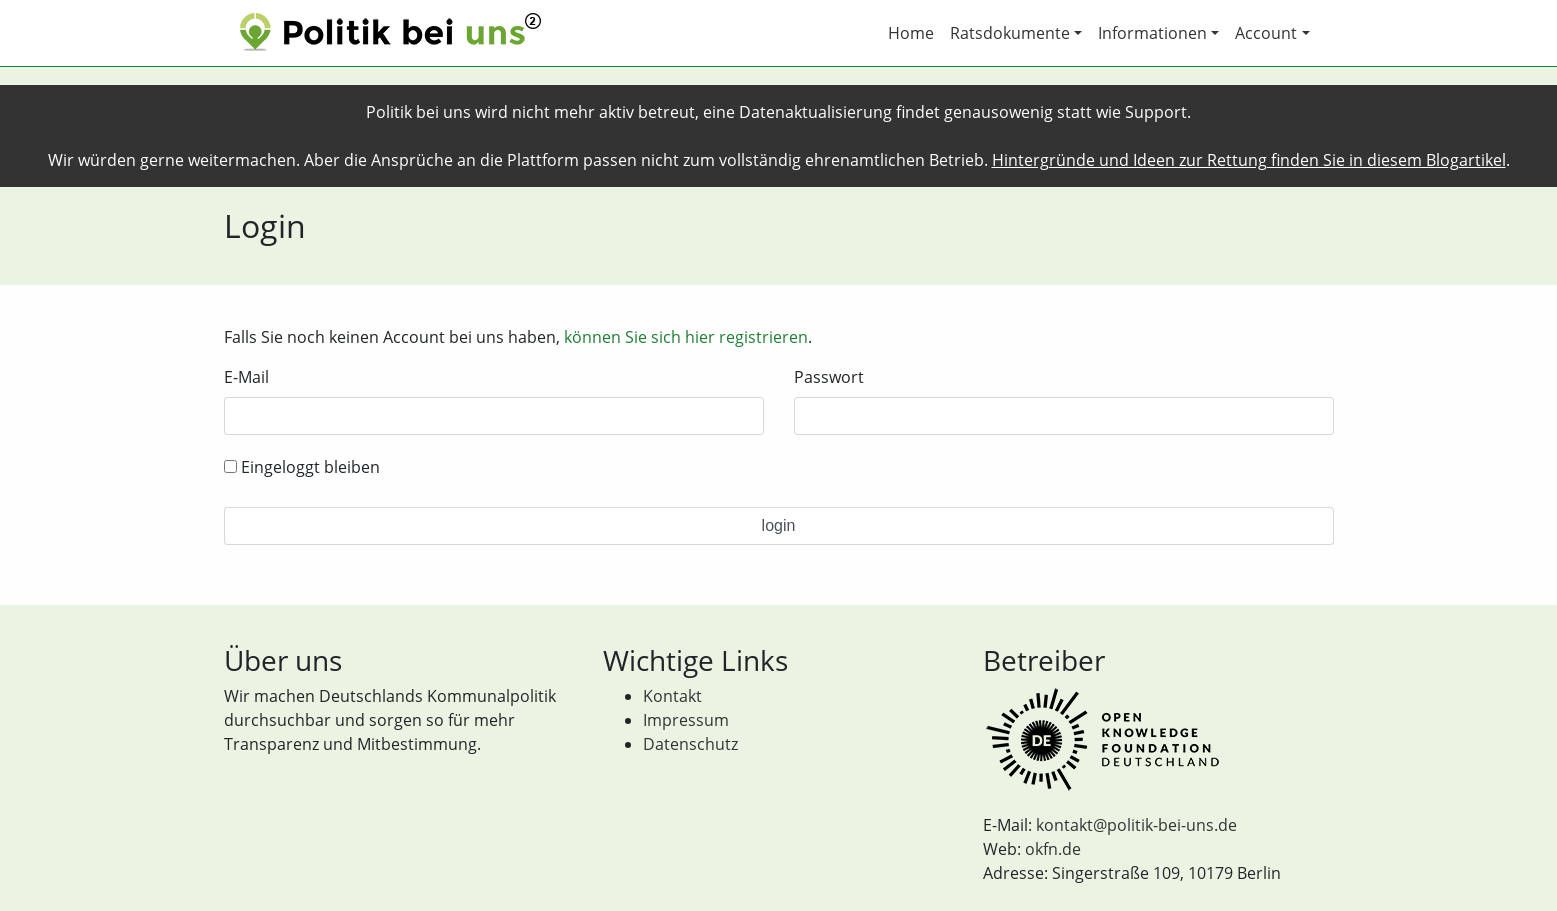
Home (911, 33)
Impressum (686, 720)
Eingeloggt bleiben (302, 467)
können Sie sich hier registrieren (686, 337)
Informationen (1152, 33)
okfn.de (1053, 849)
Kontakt (672, 696)
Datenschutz (690, 744)
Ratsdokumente (1010, 33)
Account (1266, 33)
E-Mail (246, 377)
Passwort (829, 377)
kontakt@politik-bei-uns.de (1136, 825)
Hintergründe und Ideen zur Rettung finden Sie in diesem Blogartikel (1249, 160)
